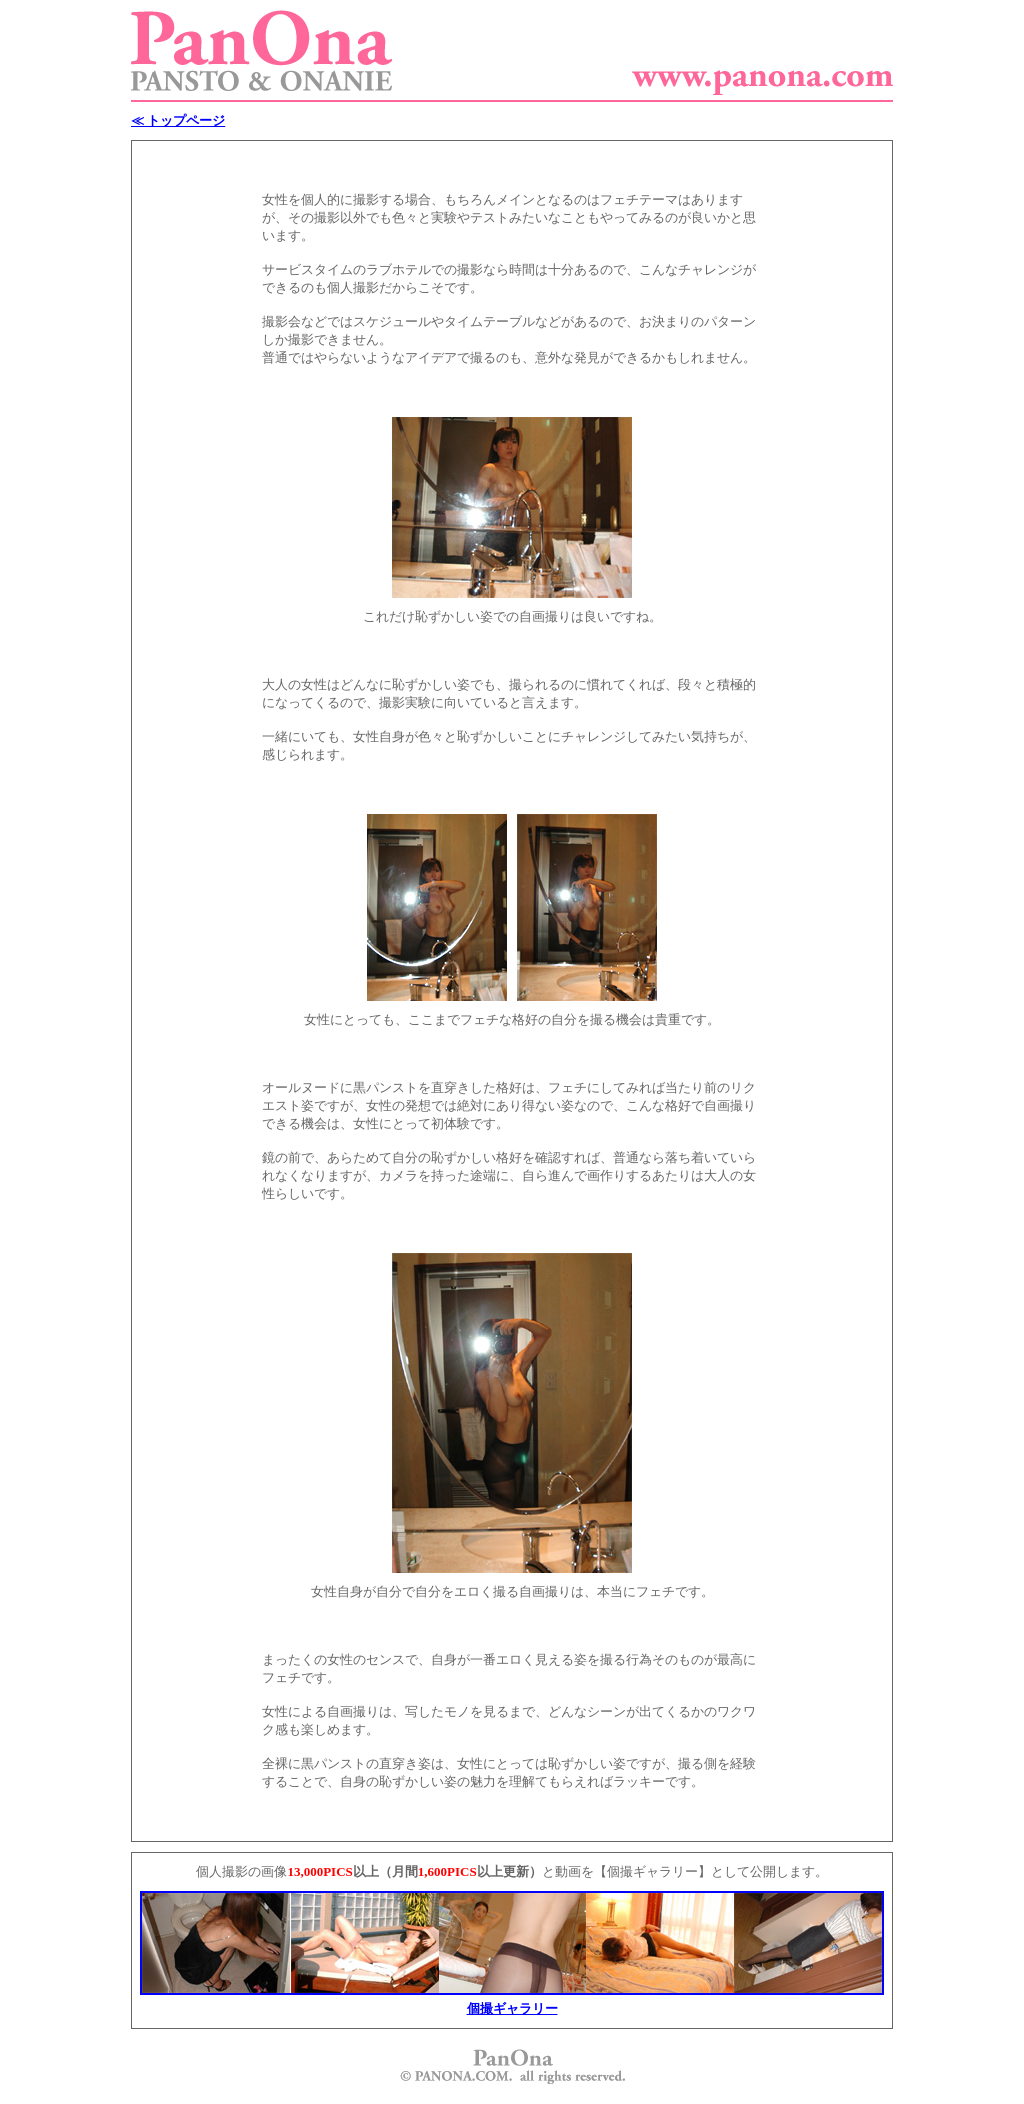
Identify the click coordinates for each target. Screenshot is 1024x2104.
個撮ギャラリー (512, 2008)
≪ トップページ (178, 120)
